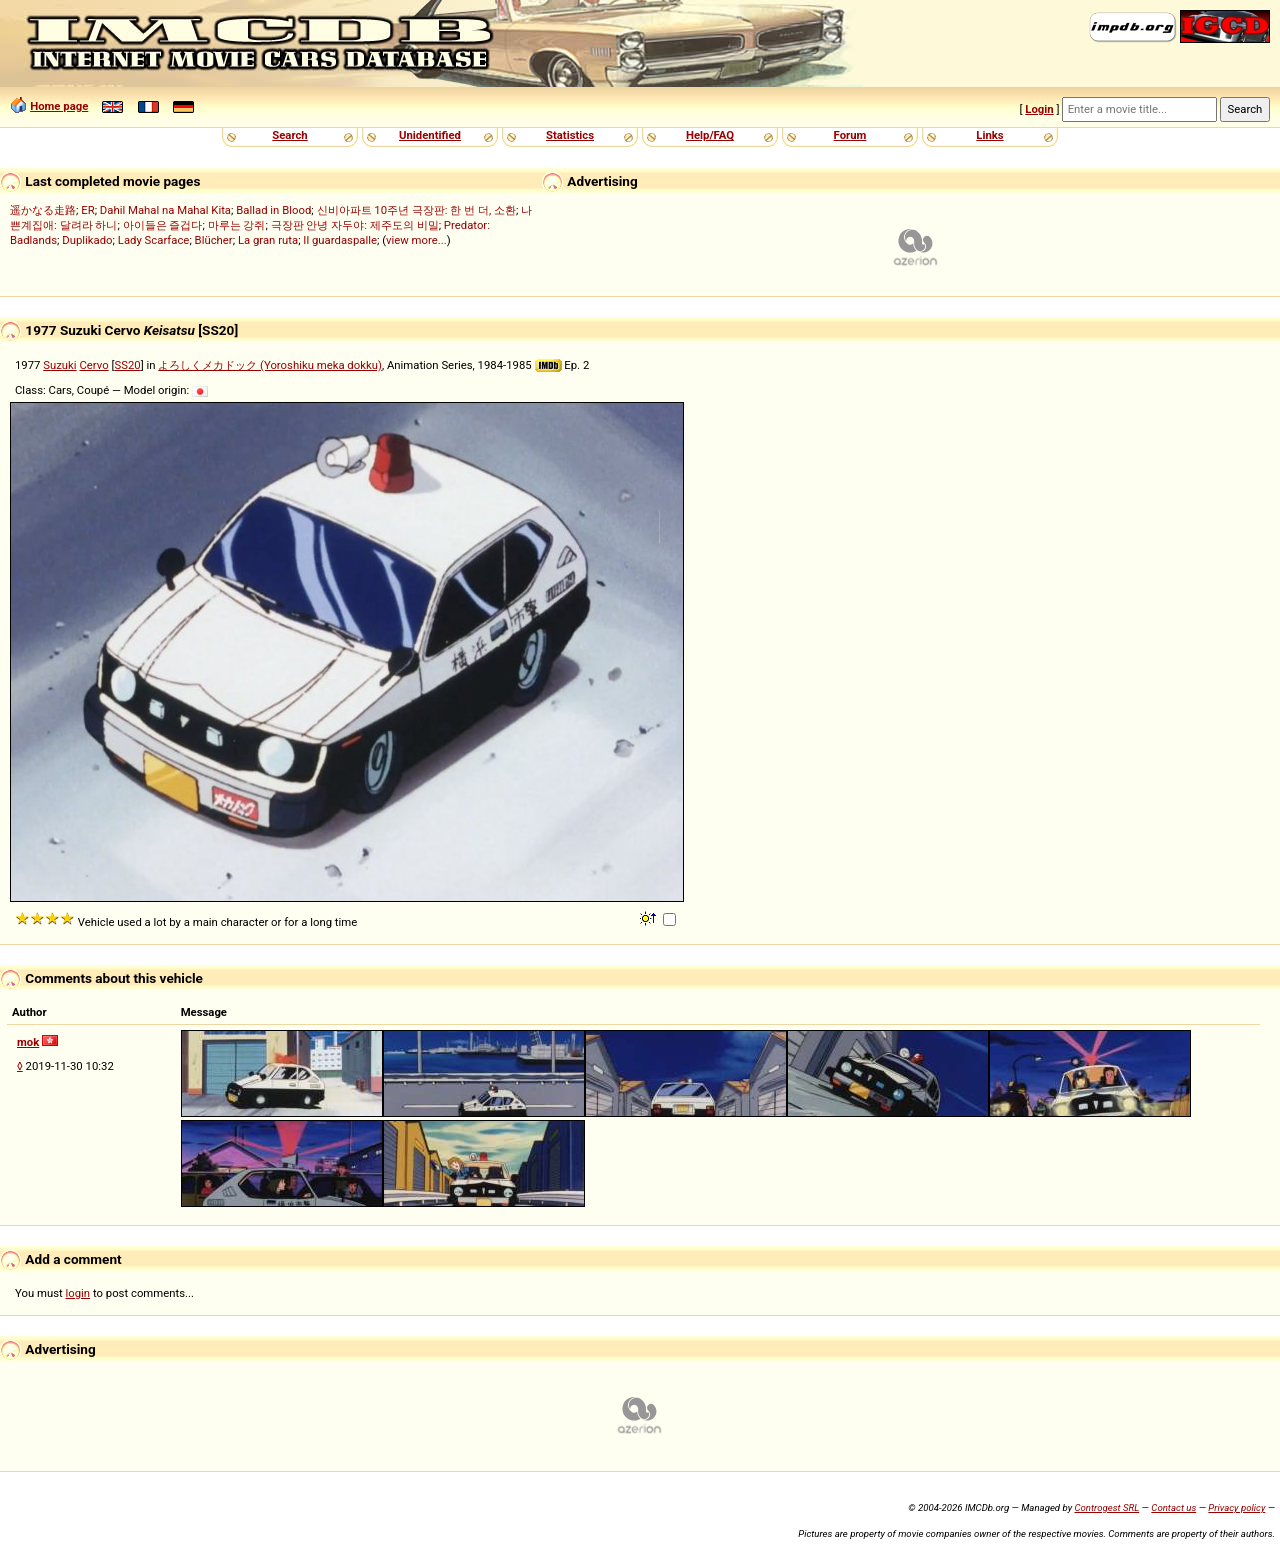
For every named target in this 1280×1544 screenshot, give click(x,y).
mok (28, 1042)
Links (989, 135)
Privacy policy (1236, 1507)
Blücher (214, 240)
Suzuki (59, 365)
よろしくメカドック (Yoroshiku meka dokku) (270, 365)
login (78, 1293)
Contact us (1173, 1507)
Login (1039, 109)
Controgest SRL (1106, 1507)
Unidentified (430, 135)
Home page (59, 106)
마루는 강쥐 (237, 225)
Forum (850, 135)
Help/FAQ (710, 135)
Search (289, 135)
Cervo (93, 365)
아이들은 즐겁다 (163, 225)
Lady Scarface (154, 240)
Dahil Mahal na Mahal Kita (165, 210)
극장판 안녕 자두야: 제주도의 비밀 (355, 225)
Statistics (570, 135)
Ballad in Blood (273, 210)
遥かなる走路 (43, 210)
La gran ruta (268, 240)
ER (87, 210)
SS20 (127, 365)
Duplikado (87, 240)
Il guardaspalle (340, 240)
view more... (416, 240)
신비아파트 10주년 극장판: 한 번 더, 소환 (417, 210)
